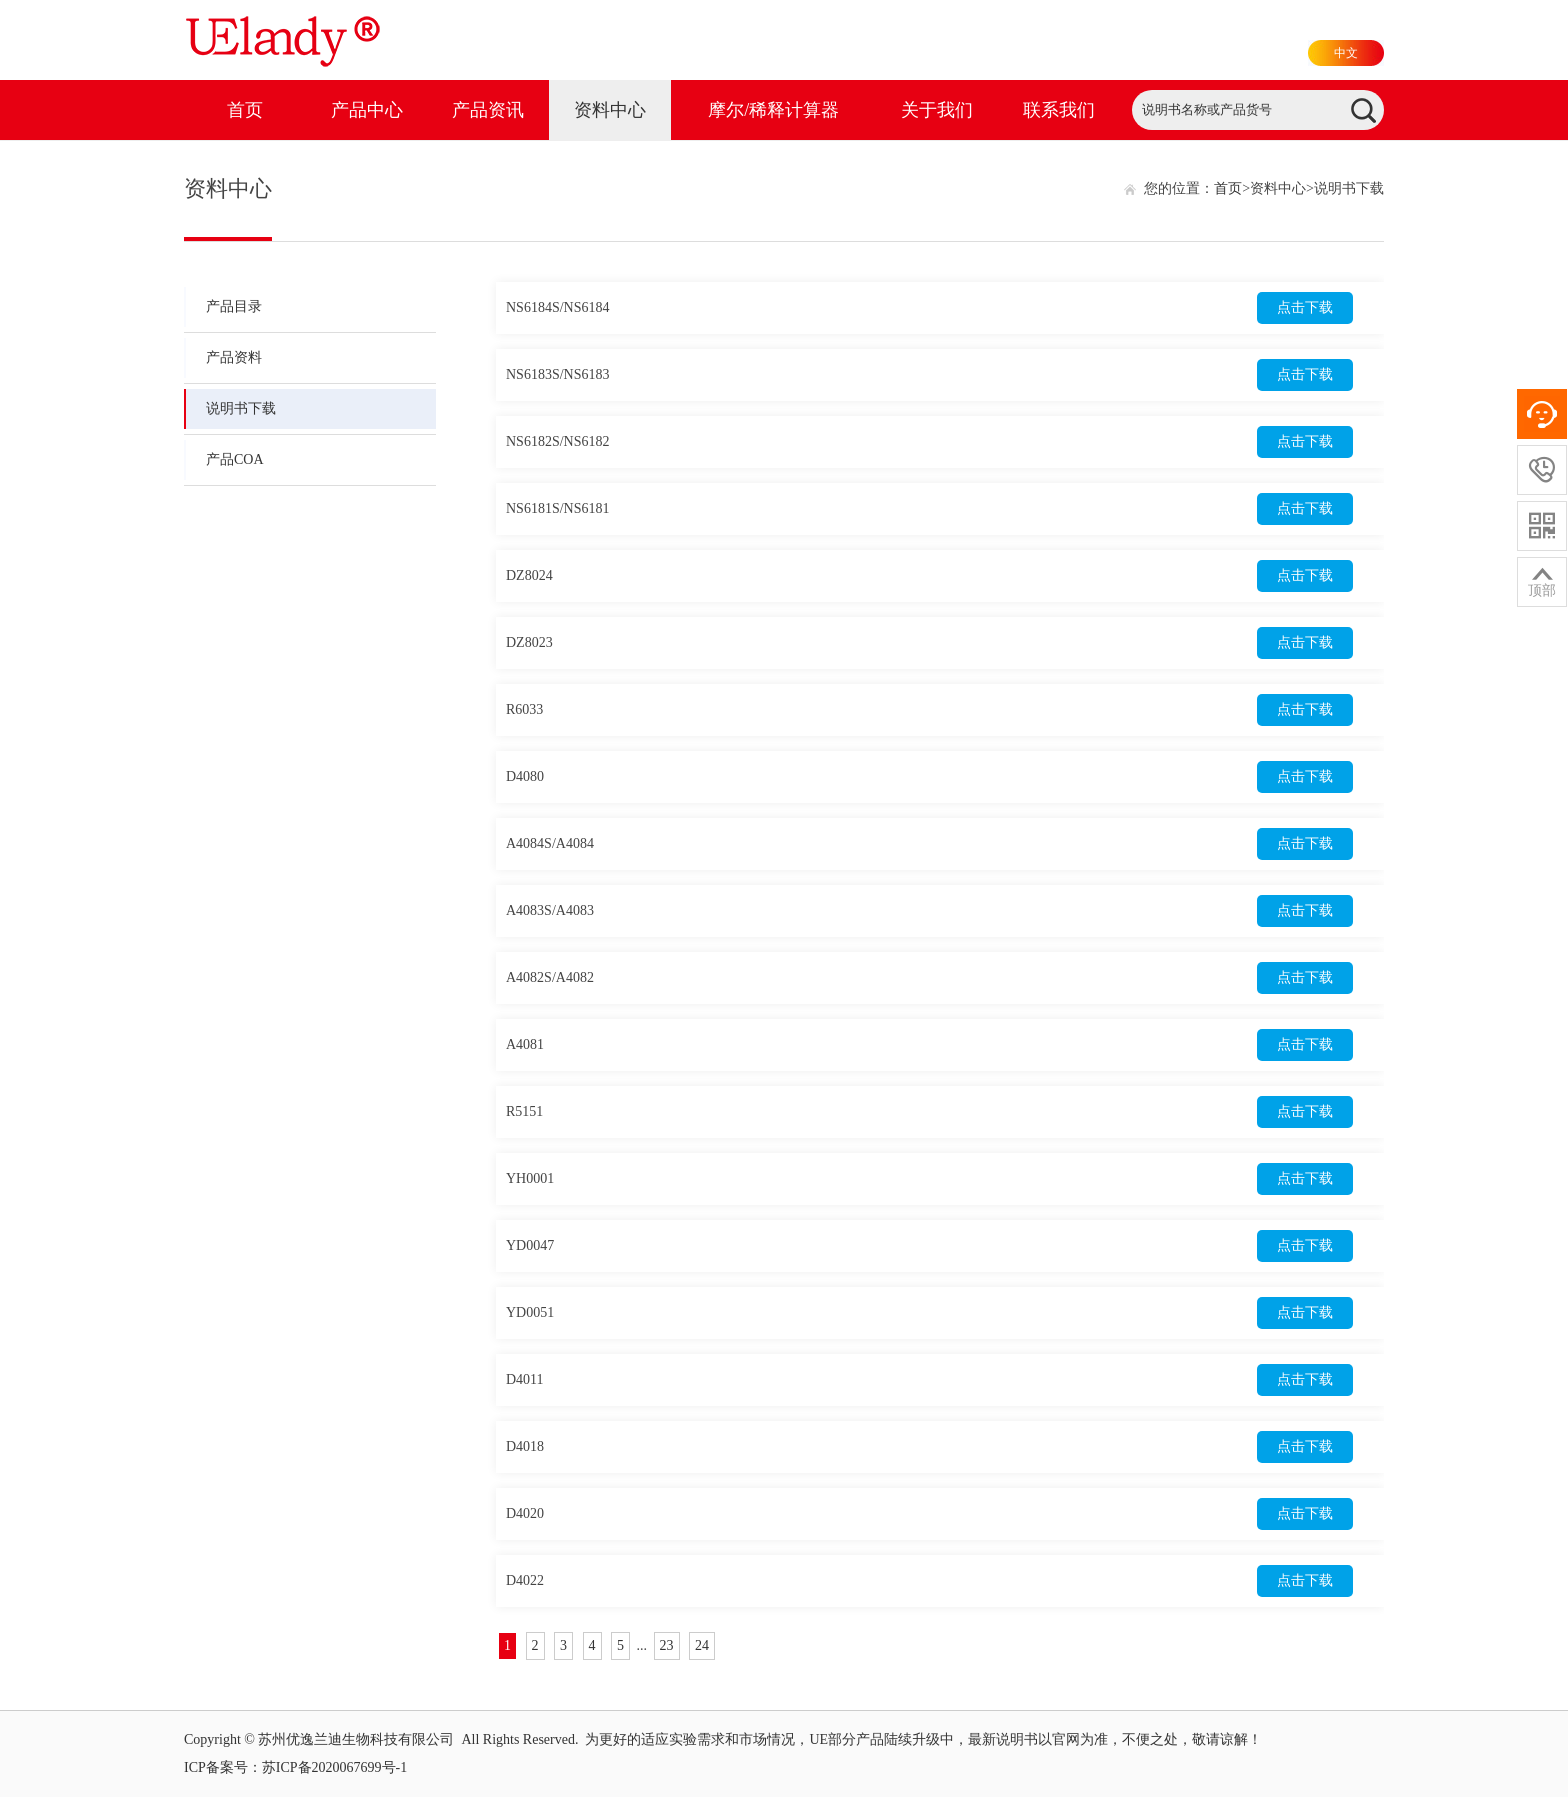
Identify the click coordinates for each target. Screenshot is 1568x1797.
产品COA (235, 459)
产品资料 (234, 357)
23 (667, 1645)
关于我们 (937, 110)
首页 (245, 110)
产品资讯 (488, 110)
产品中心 (367, 110)
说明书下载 (241, 408)
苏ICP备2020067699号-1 (334, 1767)
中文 (1346, 53)
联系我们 (1059, 110)
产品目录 (234, 306)
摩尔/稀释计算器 (773, 110)
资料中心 (610, 110)
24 (702, 1645)
